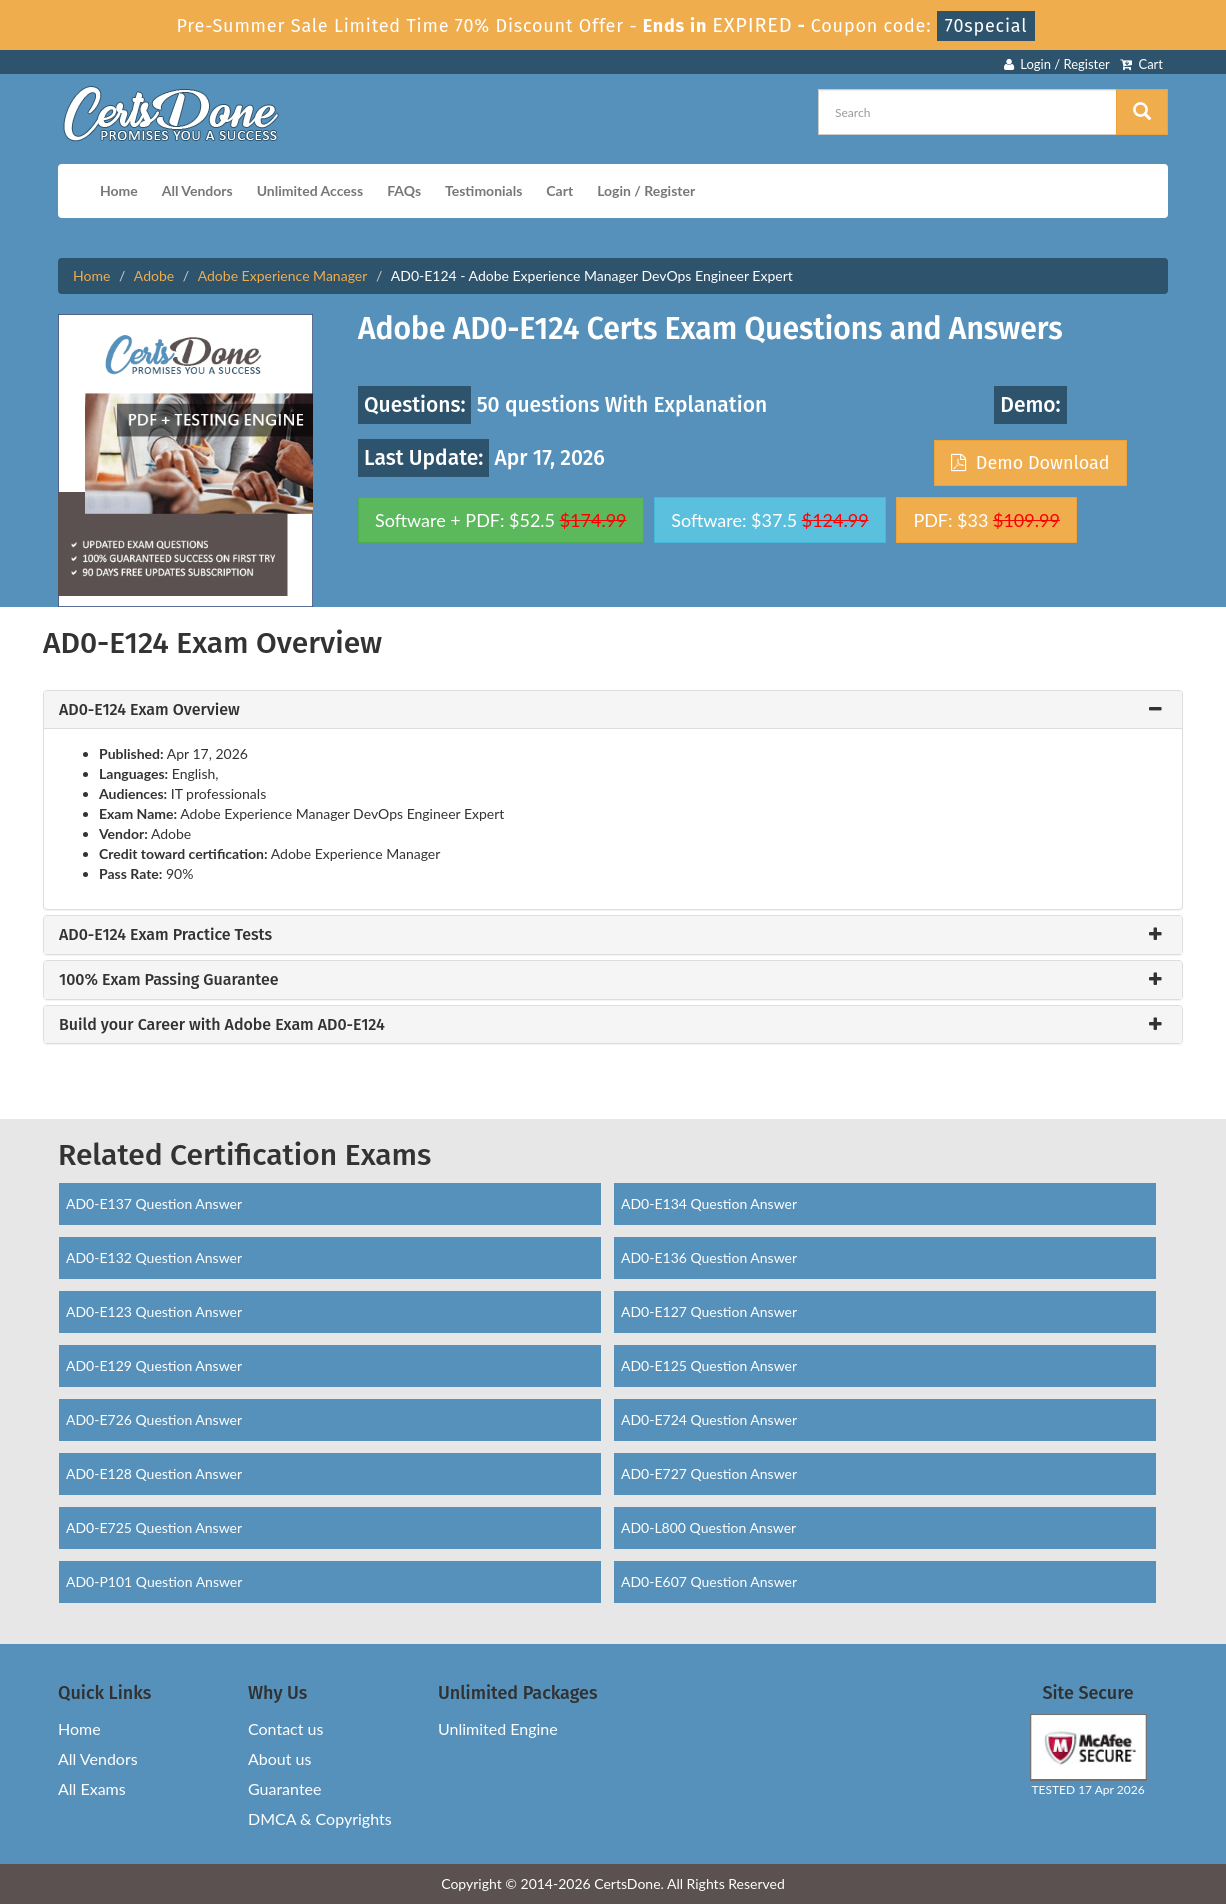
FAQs (404, 190)
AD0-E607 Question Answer (709, 1581)
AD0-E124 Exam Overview (149, 710)
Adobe (154, 275)
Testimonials (483, 190)
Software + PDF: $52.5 (501, 520)
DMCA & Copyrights (320, 1818)
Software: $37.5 (769, 520)
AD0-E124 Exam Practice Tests (165, 935)
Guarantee (284, 1788)
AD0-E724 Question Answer (709, 1419)
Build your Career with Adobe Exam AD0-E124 (222, 1025)
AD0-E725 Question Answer (154, 1527)
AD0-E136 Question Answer (709, 1257)
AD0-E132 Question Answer (154, 1257)
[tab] (613, 710)
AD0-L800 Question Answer (708, 1527)
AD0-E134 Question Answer (709, 1203)
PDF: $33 (986, 520)
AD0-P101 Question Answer (154, 1581)
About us (279, 1758)
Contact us (285, 1728)
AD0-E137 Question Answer (154, 1203)
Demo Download (1030, 463)
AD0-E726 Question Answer (154, 1419)
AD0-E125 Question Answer (709, 1365)
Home (119, 190)
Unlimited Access (310, 190)
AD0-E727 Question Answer (709, 1473)
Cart (1141, 64)
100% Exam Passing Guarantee (169, 980)
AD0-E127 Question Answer (709, 1311)
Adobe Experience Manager (283, 275)
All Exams (92, 1788)
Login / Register (1057, 64)
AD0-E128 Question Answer (154, 1473)
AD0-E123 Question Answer (154, 1311)
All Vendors (197, 190)
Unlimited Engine (498, 1728)
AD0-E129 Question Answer (154, 1365)
